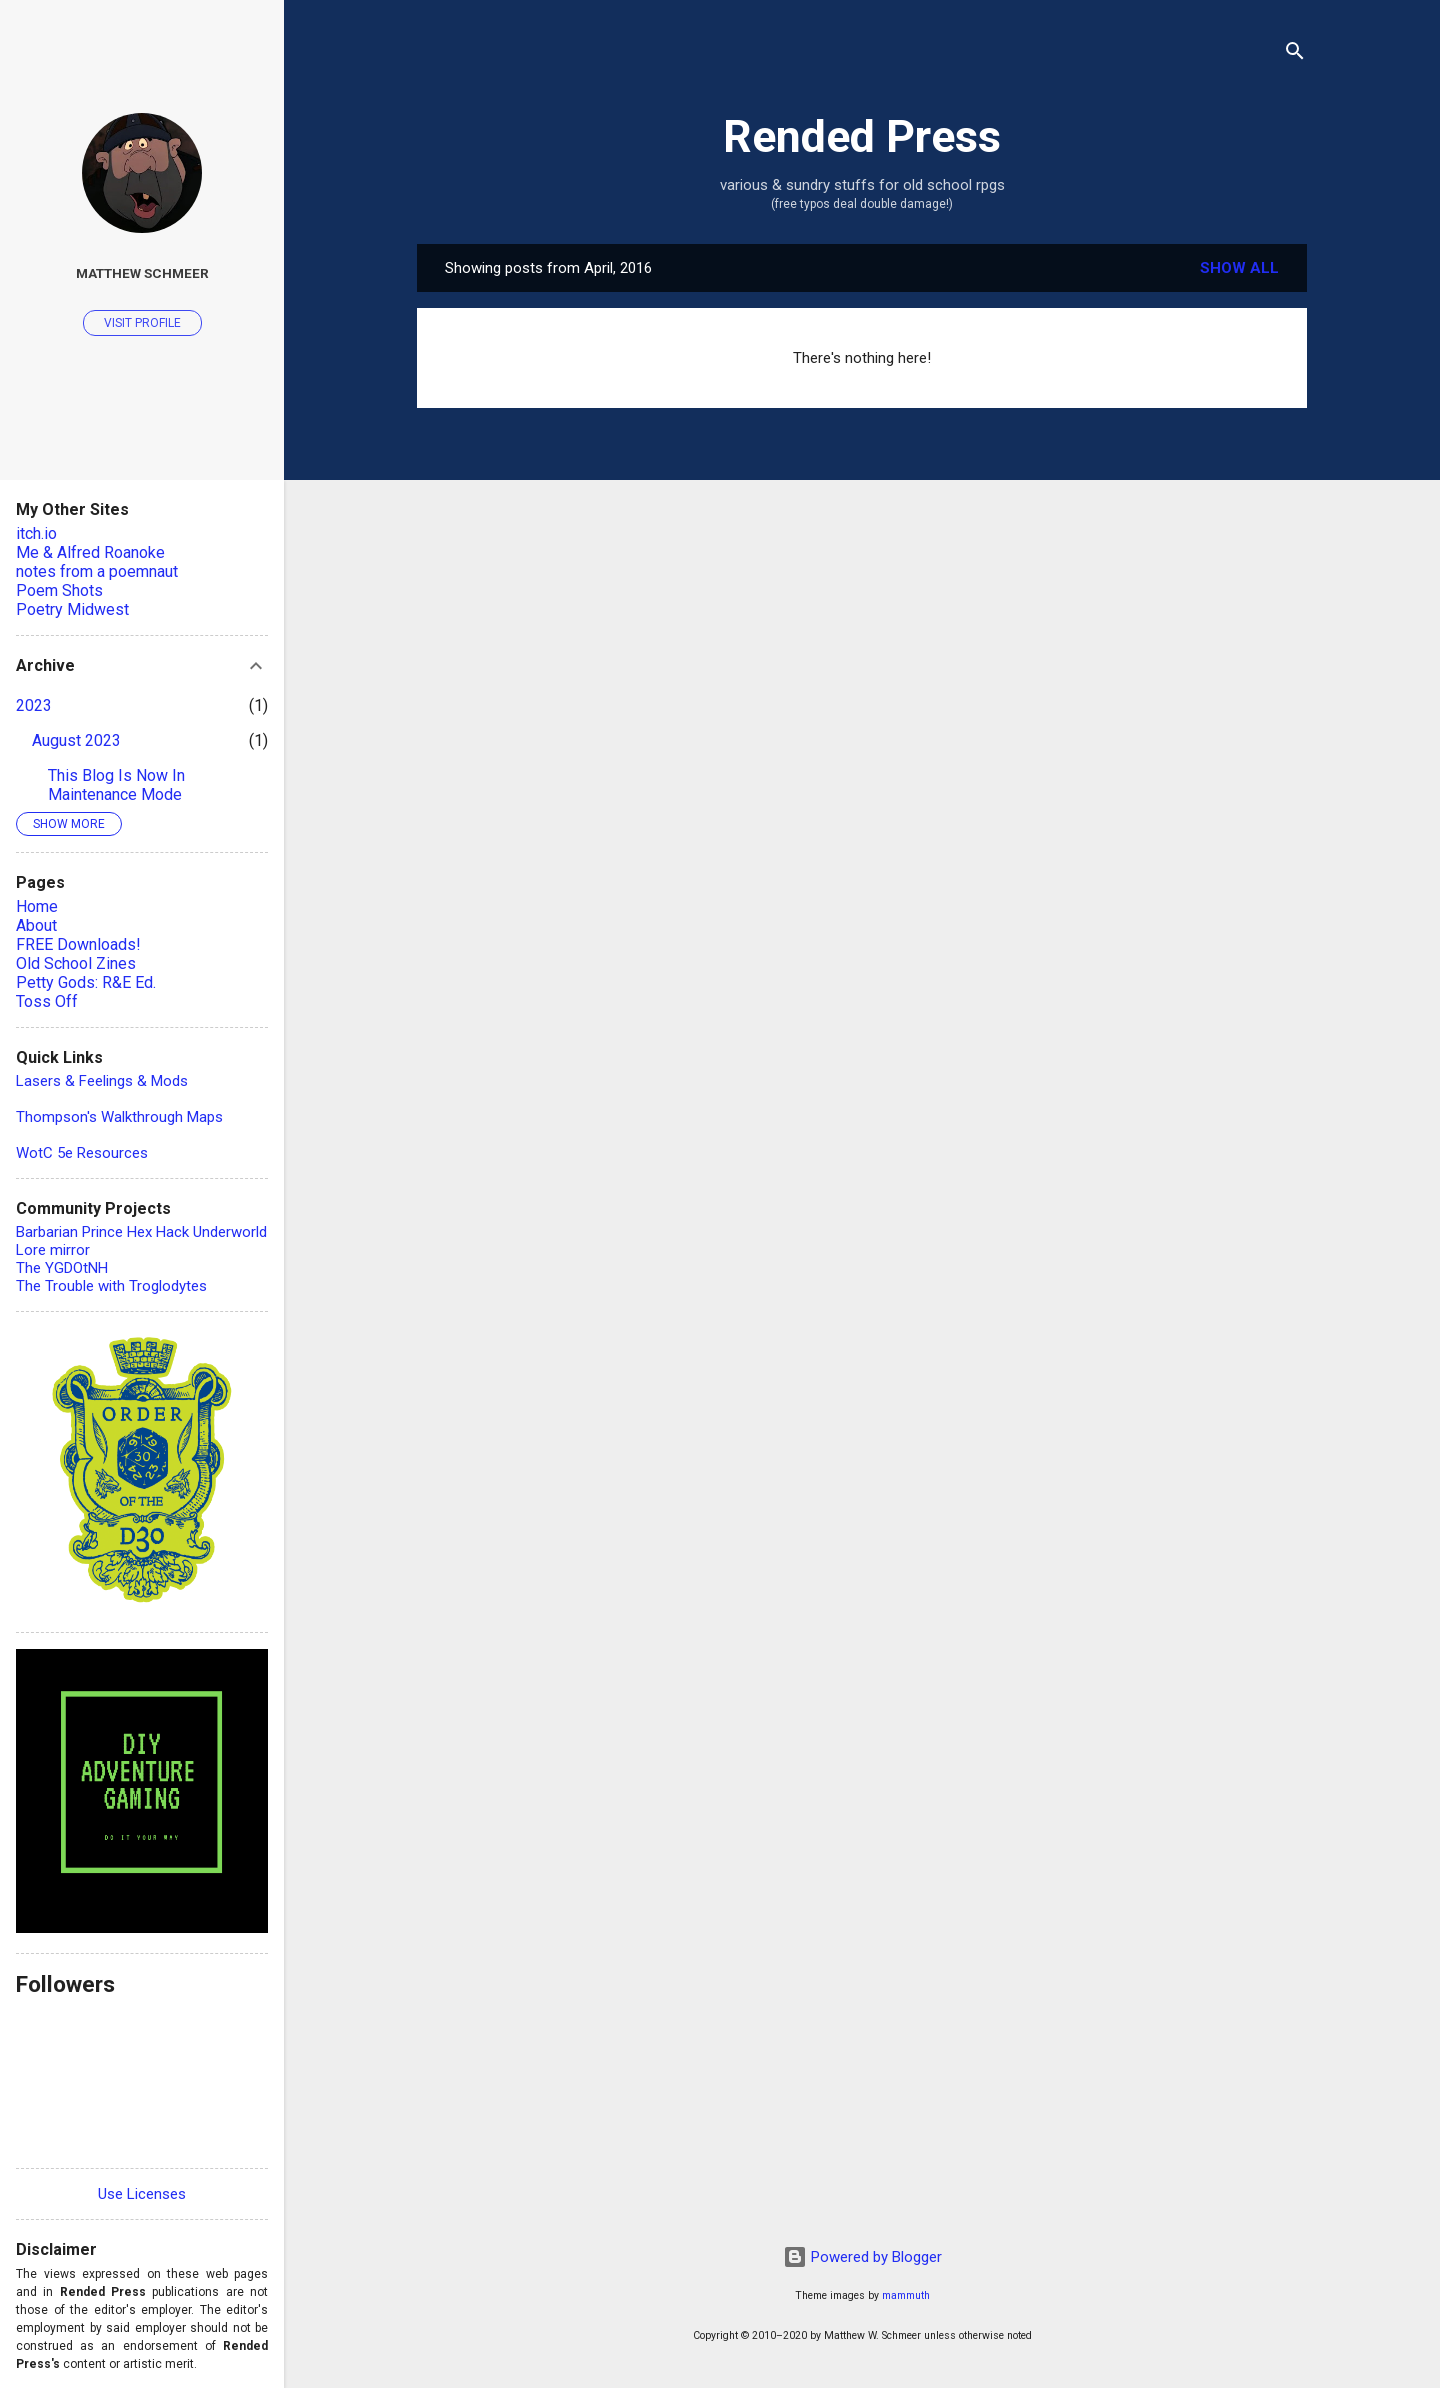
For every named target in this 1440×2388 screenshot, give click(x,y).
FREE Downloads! (78, 944)
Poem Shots (59, 590)
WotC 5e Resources (82, 1153)
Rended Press (862, 136)
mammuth (906, 2295)
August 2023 (76, 740)
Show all (1239, 268)
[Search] (1295, 54)
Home (37, 906)
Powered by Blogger (862, 2257)
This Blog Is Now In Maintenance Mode (116, 785)
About (36, 925)
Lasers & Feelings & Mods (102, 1081)
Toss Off (47, 1001)
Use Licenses (142, 2194)
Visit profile (142, 323)
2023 (34, 705)
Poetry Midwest (72, 609)
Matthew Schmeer (142, 273)
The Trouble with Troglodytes (111, 1286)
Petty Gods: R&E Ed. (86, 982)
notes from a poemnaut (97, 571)
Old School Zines (76, 963)
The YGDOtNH (62, 1268)
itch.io (36, 533)
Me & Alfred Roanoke (90, 552)
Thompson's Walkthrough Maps (119, 1117)
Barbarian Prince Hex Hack (102, 1232)
